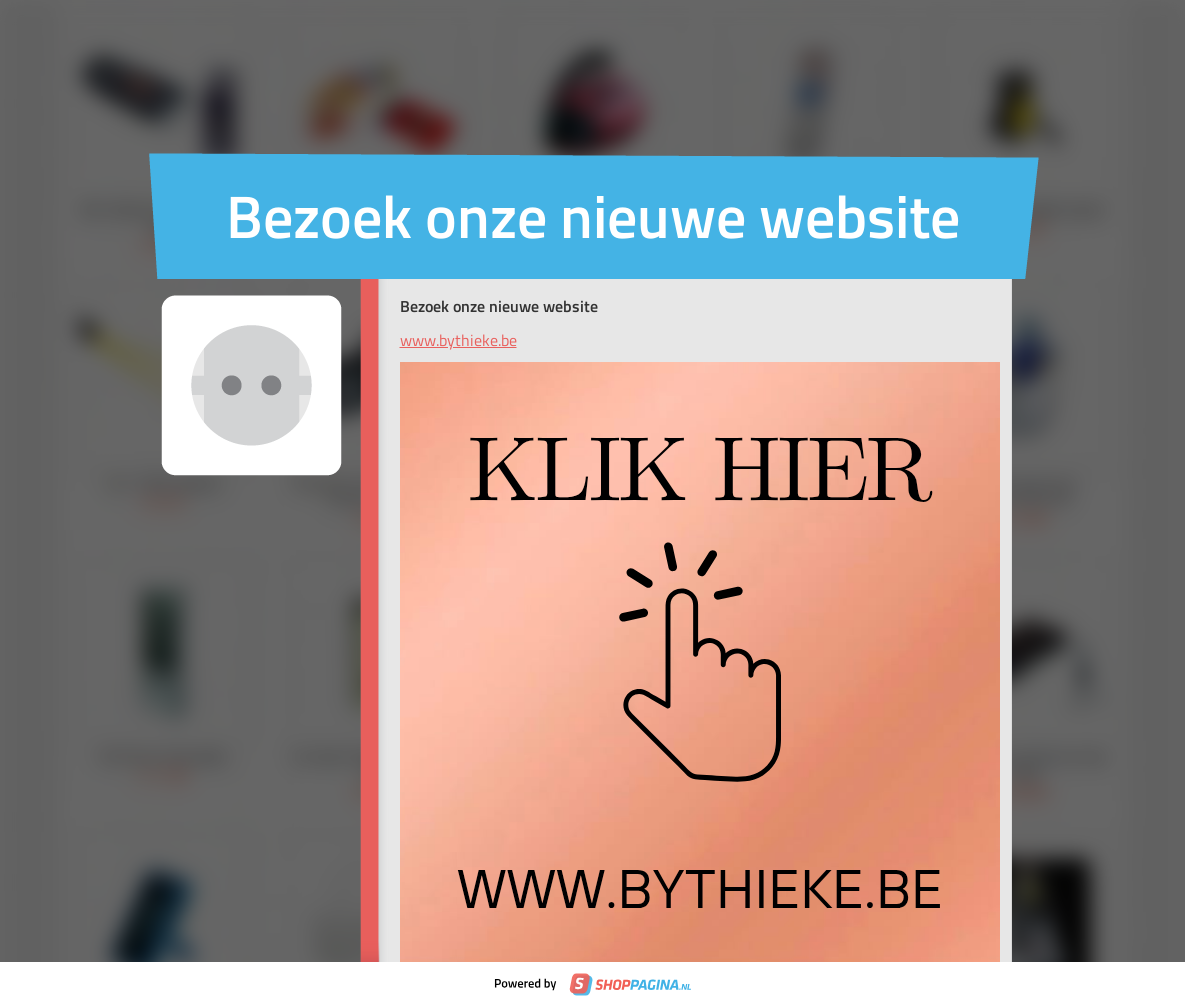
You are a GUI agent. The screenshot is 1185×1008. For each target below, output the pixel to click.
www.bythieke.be (458, 340)
